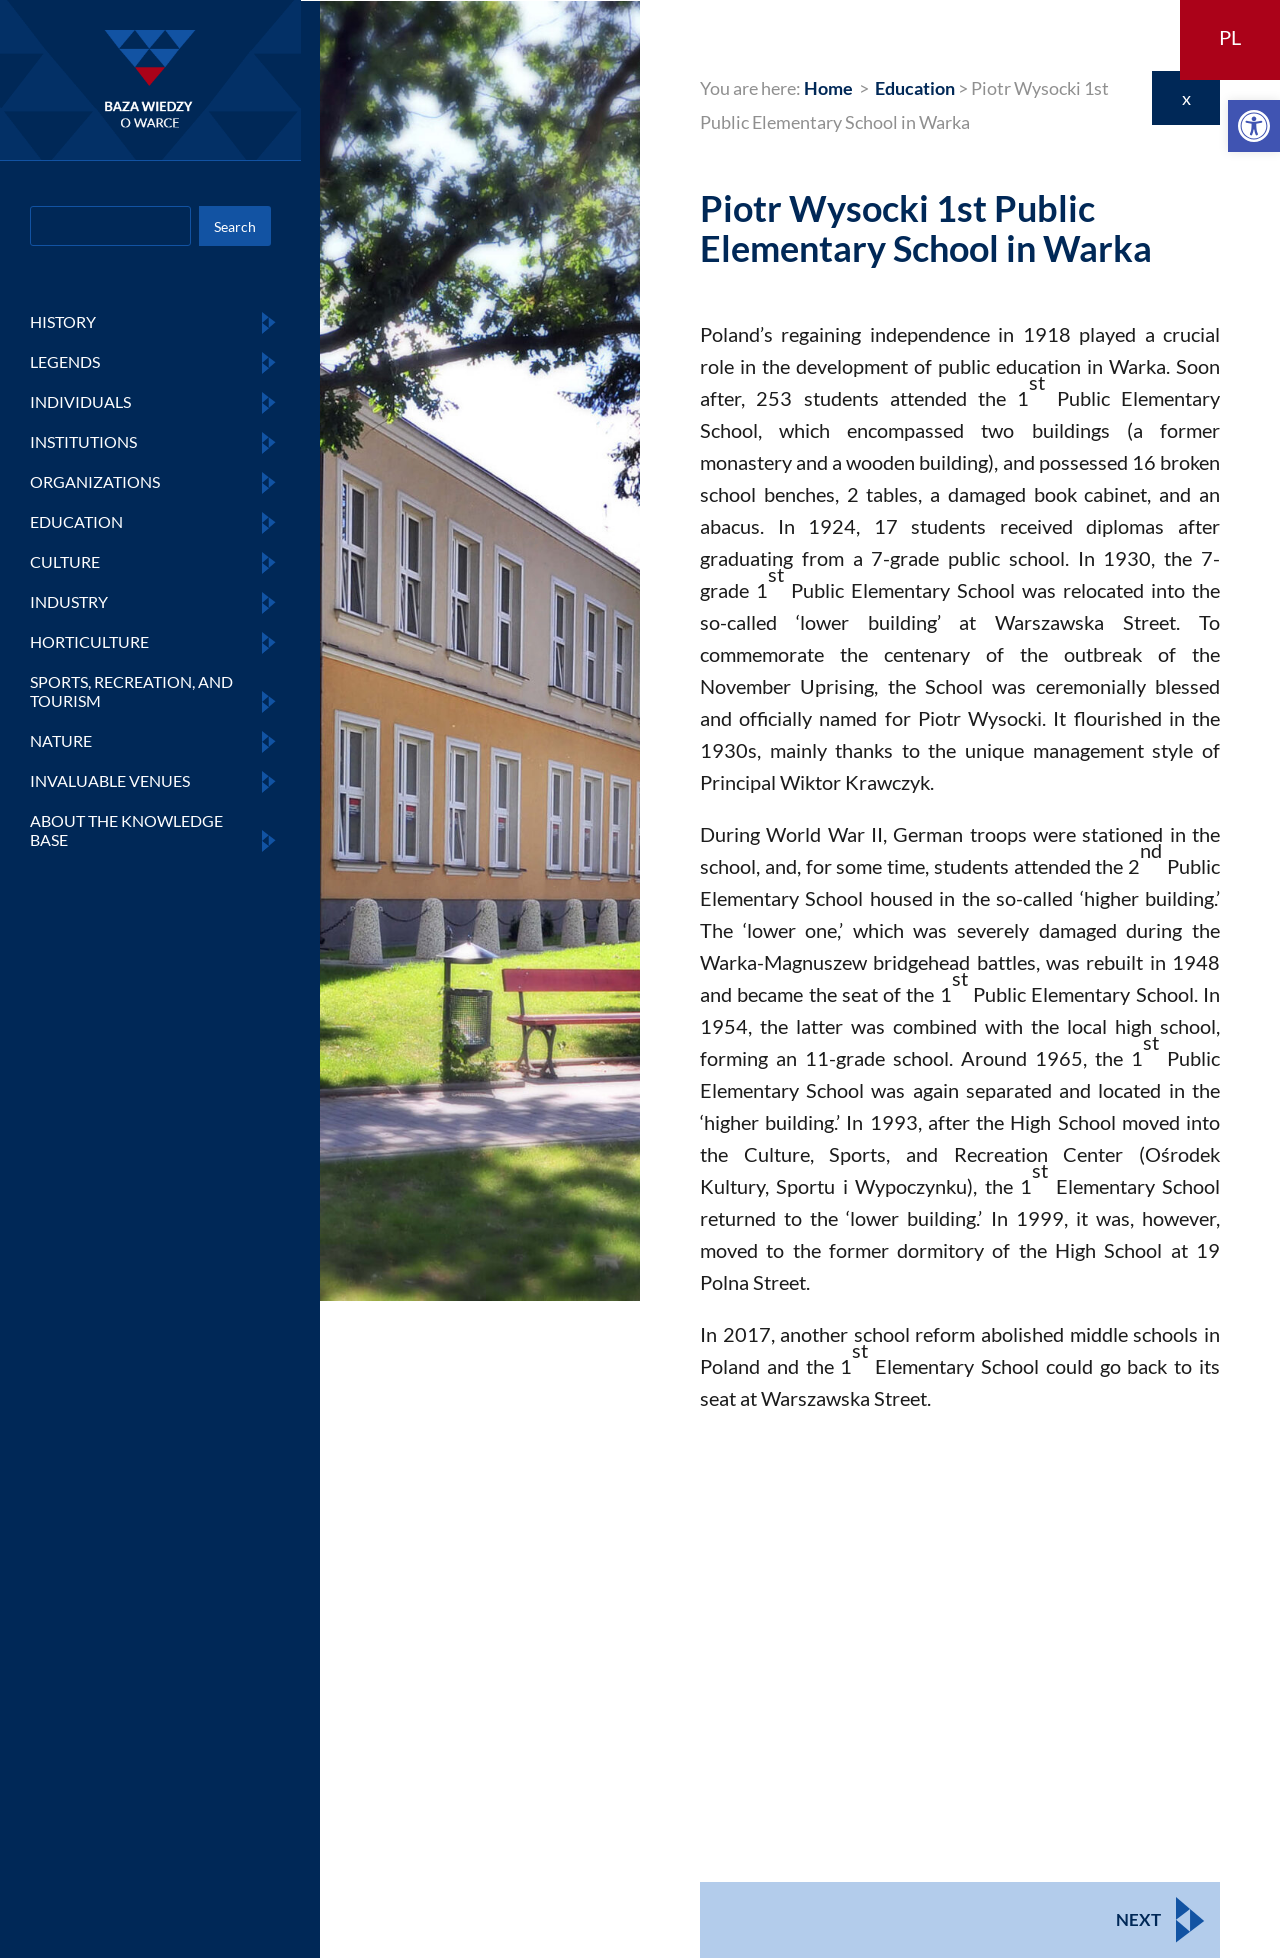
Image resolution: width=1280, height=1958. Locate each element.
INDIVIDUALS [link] (80, 401)
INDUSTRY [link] (69, 601)
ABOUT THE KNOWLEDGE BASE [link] (126, 830)
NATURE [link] (61, 740)
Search (235, 226)
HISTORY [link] (63, 321)
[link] (1254, 126)
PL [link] (1230, 37)
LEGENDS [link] (65, 361)
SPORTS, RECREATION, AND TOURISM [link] (131, 691)
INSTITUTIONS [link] (83, 441)
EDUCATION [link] (76, 521)
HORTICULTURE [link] (89, 641)
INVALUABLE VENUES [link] (110, 780)
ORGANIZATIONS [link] (95, 481)
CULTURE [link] (65, 561)
